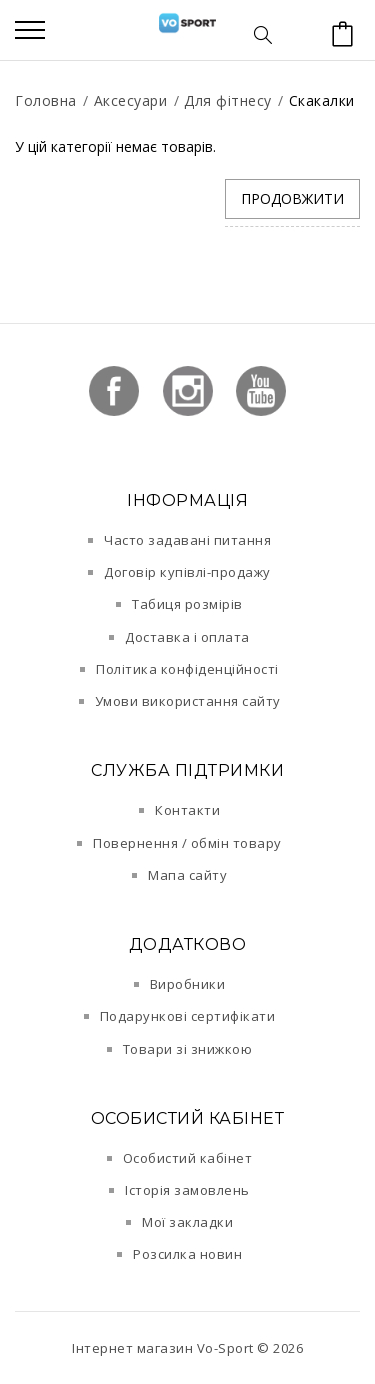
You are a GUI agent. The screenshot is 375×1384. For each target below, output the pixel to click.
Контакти (187, 810)
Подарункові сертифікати (188, 1016)
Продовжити (292, 198)
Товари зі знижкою (188, 1049)
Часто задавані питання (187, 540)
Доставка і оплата (187, 637)
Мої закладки (187, 1222)
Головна (46, 100)
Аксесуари (131, 100)
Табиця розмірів (187, 604)
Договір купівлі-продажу (187, 572)
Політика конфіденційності (187, 669)
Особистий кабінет (188, 1158)
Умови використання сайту (188, 701)
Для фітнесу (228, 100)
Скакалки (322, 100)
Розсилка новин (187, 1254)
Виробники (188, 984)
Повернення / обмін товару (187, 843)
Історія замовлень (187, 1190)
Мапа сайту (187, 875)
